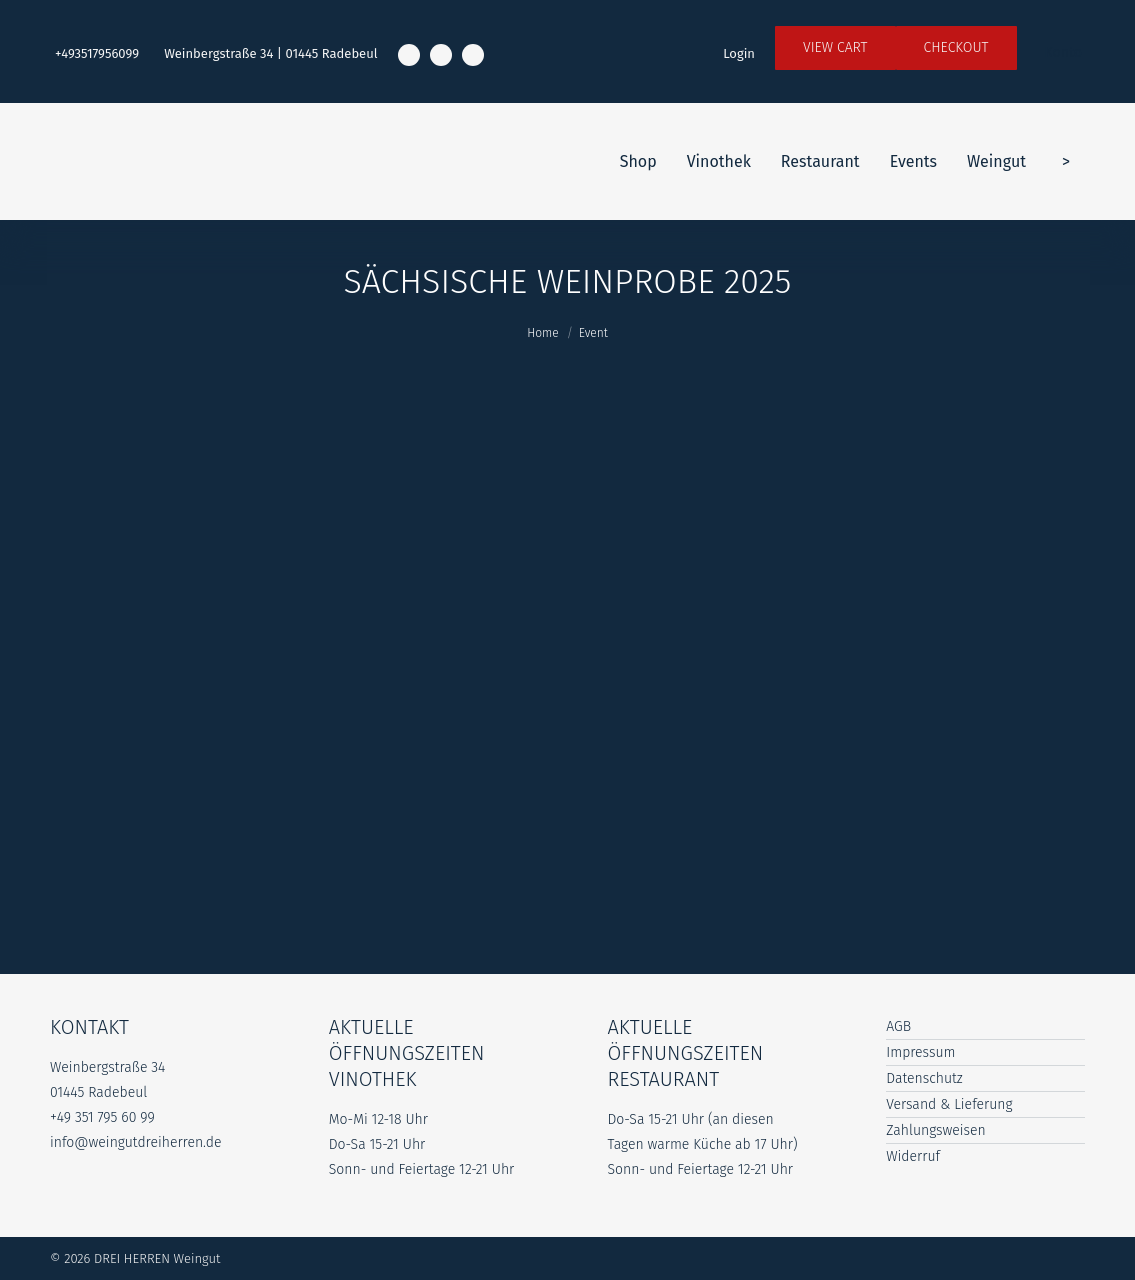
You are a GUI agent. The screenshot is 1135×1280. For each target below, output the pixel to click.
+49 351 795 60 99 (102, 1117)
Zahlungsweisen (936, 1130)
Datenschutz (924, 1078)
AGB (898, 1026)
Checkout (956, 47)
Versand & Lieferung (949, 1104)
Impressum (920, 1052)
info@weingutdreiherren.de (136, 1142)
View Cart (835, 47)
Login (739, 53)
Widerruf (913, 1156)
